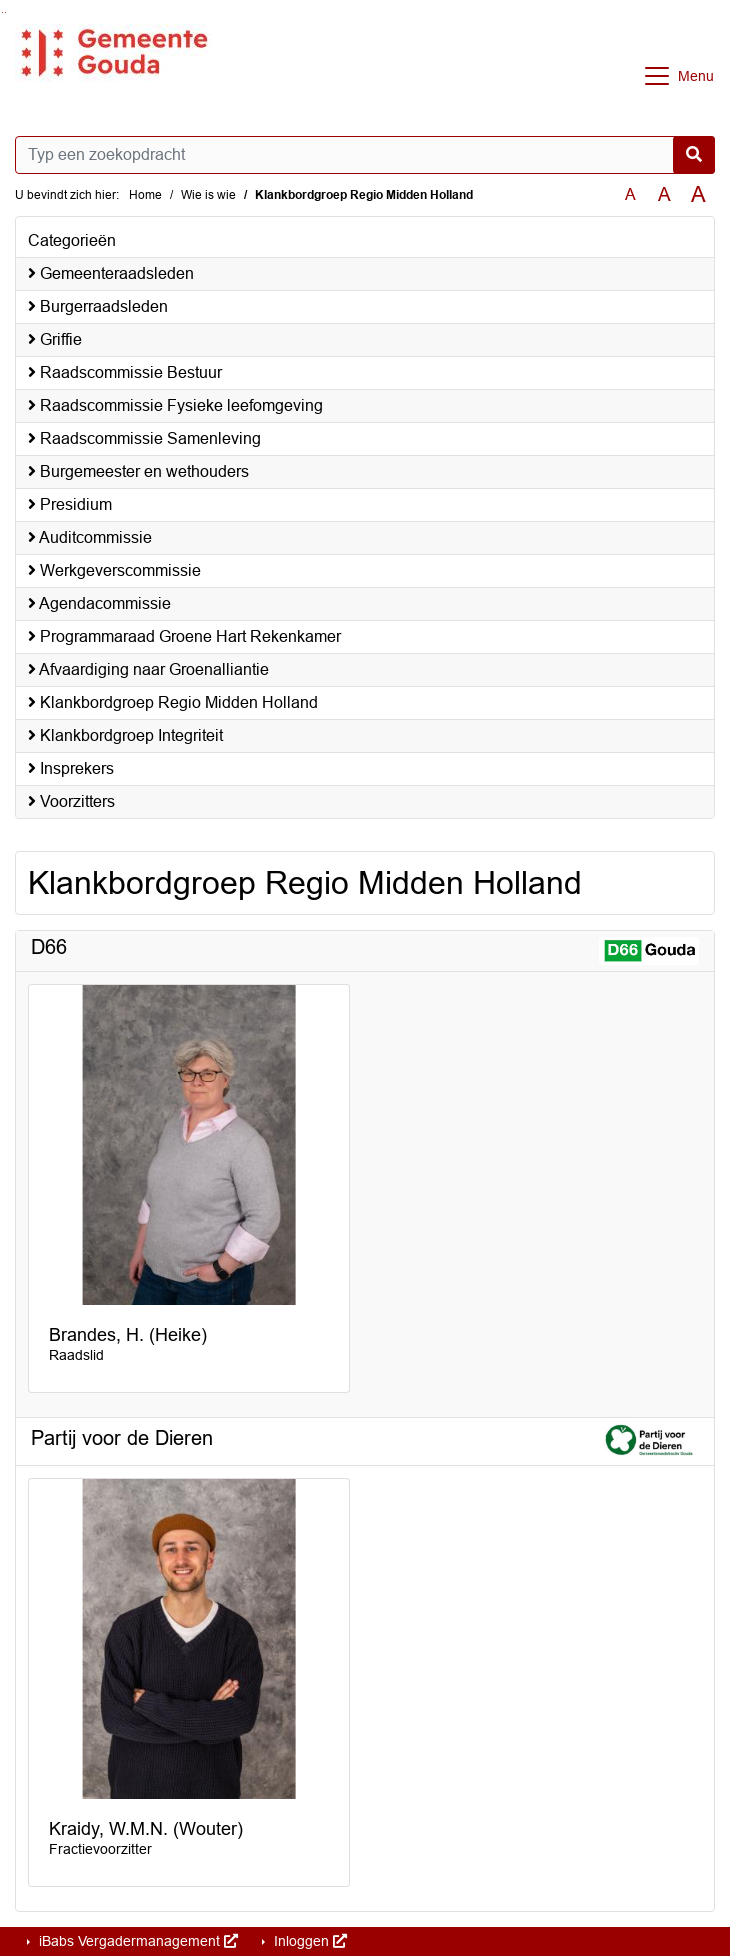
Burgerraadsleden (98, 306)
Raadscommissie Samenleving (144, 438)
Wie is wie (208, 195)
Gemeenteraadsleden (111, 273)
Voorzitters (71, 801)
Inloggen (308, 1941)
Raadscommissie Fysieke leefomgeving (175, 405)
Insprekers (71, 768)
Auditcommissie (90, 537)
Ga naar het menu (5, 12)
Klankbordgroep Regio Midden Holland (173, 702)
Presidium (70, 504)
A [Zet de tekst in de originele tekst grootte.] (630, 194)
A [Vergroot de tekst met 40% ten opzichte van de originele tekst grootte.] (698, 195)
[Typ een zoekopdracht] (365, 155)
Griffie (55, 339)
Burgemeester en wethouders (138, 471)
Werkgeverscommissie (114, 570)
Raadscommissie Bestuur (125, 372)
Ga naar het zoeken (2, 12)
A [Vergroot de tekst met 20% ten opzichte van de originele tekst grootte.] (664, 194)
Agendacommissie (99, 603)
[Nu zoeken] (694, 155)
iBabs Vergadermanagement (136, 1941)
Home (145, 195)
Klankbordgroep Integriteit (125, 735)
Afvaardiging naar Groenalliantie (148, 669)
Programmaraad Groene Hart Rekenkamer (184, 636)
